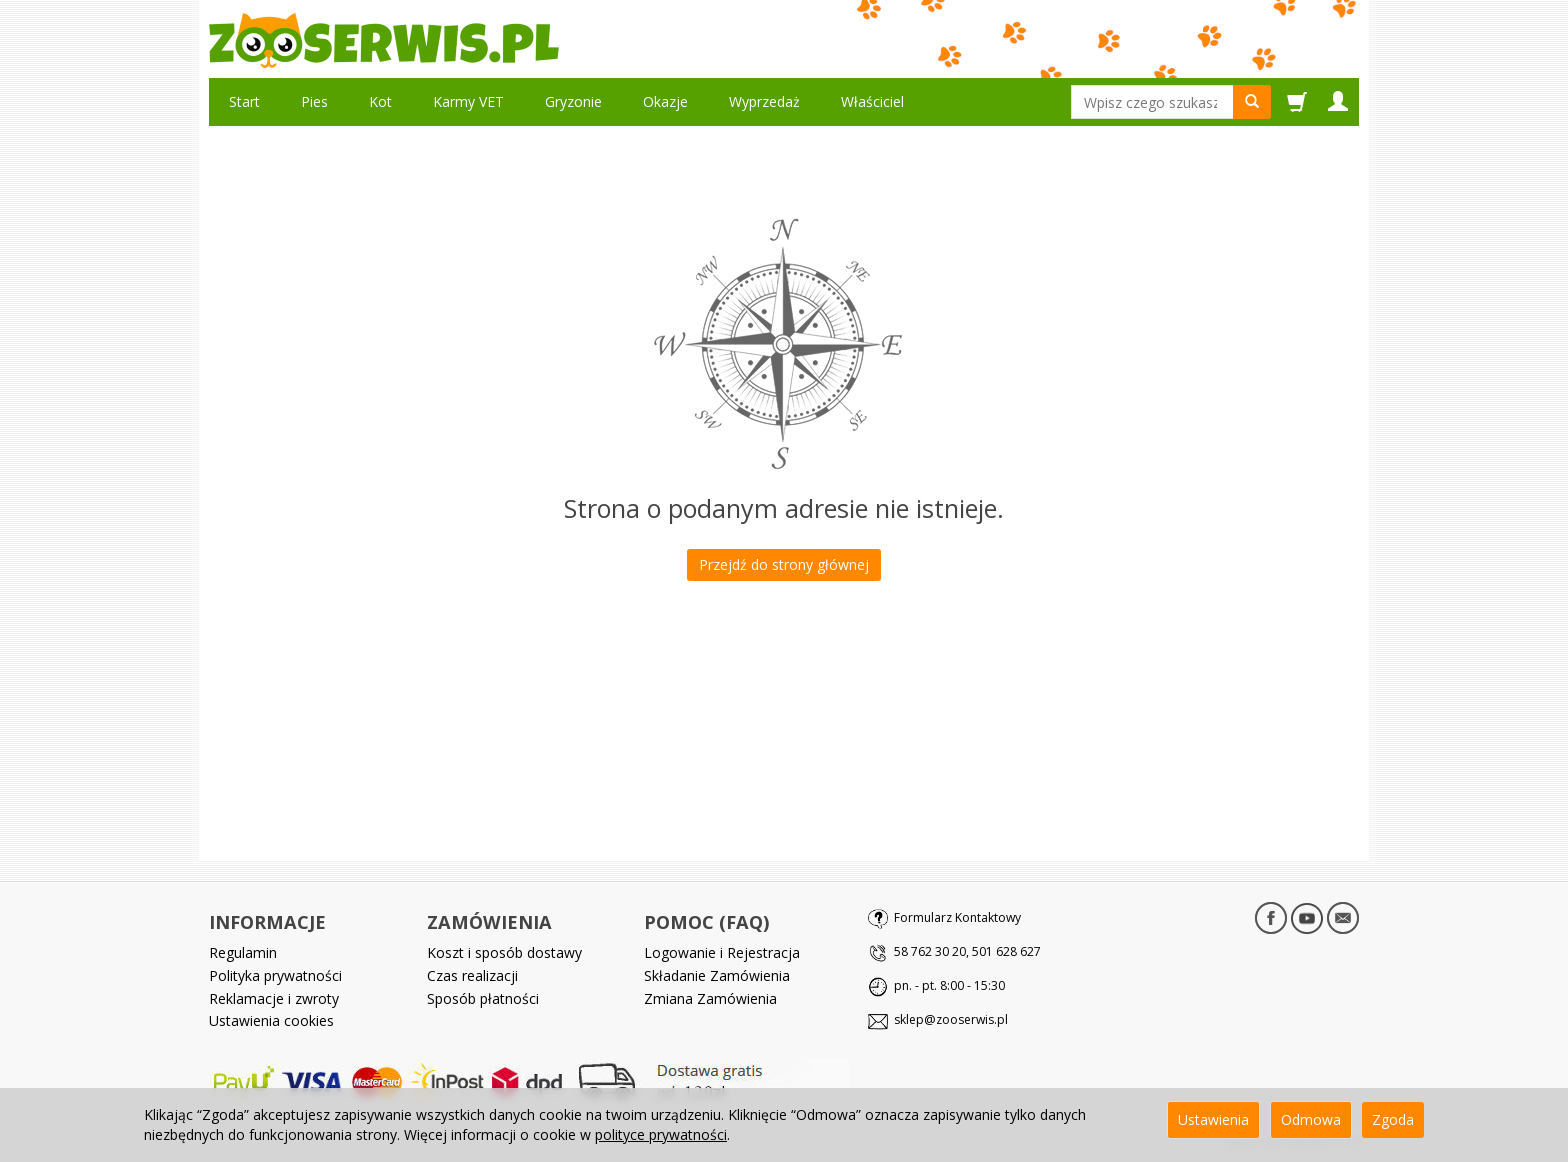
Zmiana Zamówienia (710, 998)
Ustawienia (1213, 1119)
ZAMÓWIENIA (489, 922)
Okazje (665, 101)
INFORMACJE (267, 922)
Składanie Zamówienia (717, 975)
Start (244, 101)
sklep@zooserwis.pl (951, 1019)
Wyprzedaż (764, 101)
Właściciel (872, 101)
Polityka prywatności (275, 975)
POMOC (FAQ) (706, 922)
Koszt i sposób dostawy (504, 952)
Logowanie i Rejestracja (722, 952)
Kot (380, 101)
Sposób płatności (483, 998)
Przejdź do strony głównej (784, 564)
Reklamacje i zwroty (274, 998)
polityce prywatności (661, 1134)
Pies (314, 101)
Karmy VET (468, 101)
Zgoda (1393, 1119)
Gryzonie (573, 101)
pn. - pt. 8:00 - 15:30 (949, 985)
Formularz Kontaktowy (957, 917)
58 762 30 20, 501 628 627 (967, 951)
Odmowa (1311, 1119)
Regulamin (243, 952)
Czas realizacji (472, 975)
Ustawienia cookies (271, 1020)
